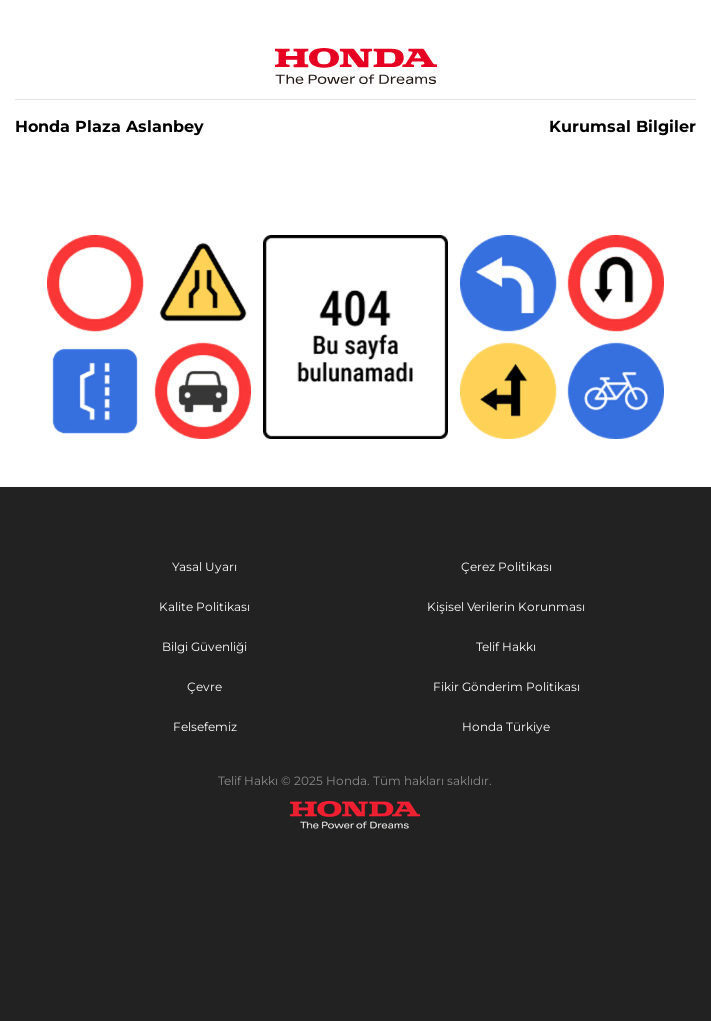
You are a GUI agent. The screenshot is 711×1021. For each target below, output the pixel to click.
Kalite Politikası (204, 606)
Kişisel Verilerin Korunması (506, 606)
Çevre (204, 686)
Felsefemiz (205, 726)
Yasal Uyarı (204, 566)
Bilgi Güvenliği (204, 646)
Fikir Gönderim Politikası (506, 686)
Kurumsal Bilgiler (622, 127)
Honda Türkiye (506, 726)
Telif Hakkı (506, 646)
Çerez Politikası (506, 566)
